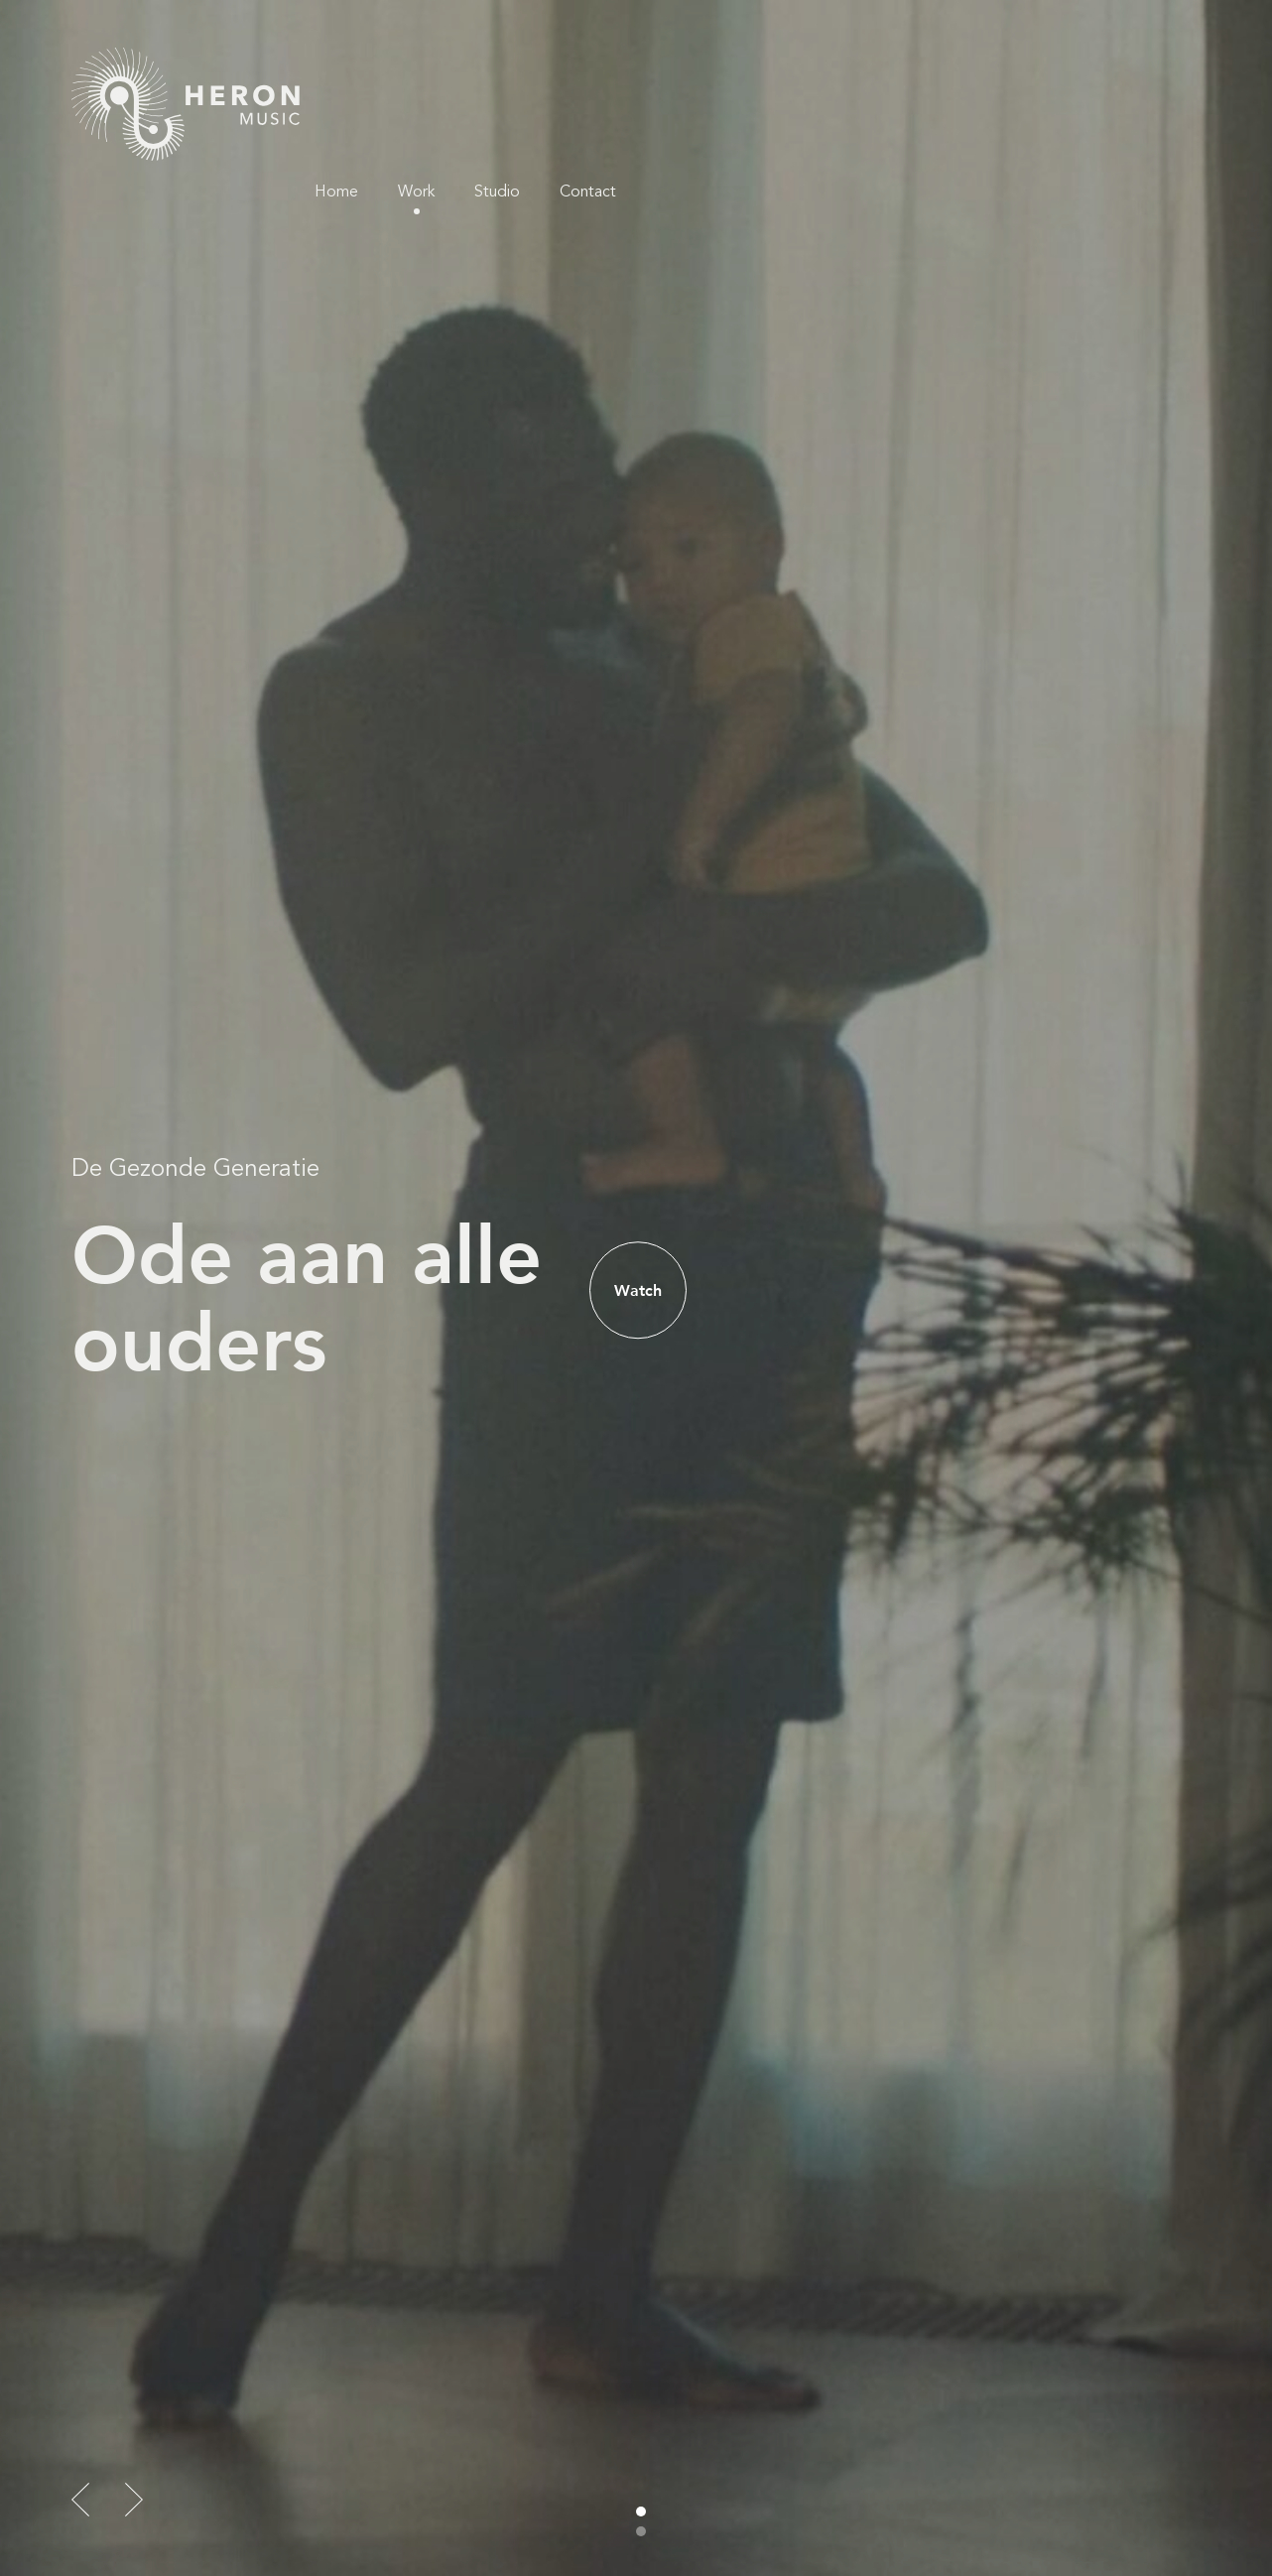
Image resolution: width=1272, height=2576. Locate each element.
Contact (1152, 69)
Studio (1061, 69)
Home (901, 69)
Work (980, 69)
